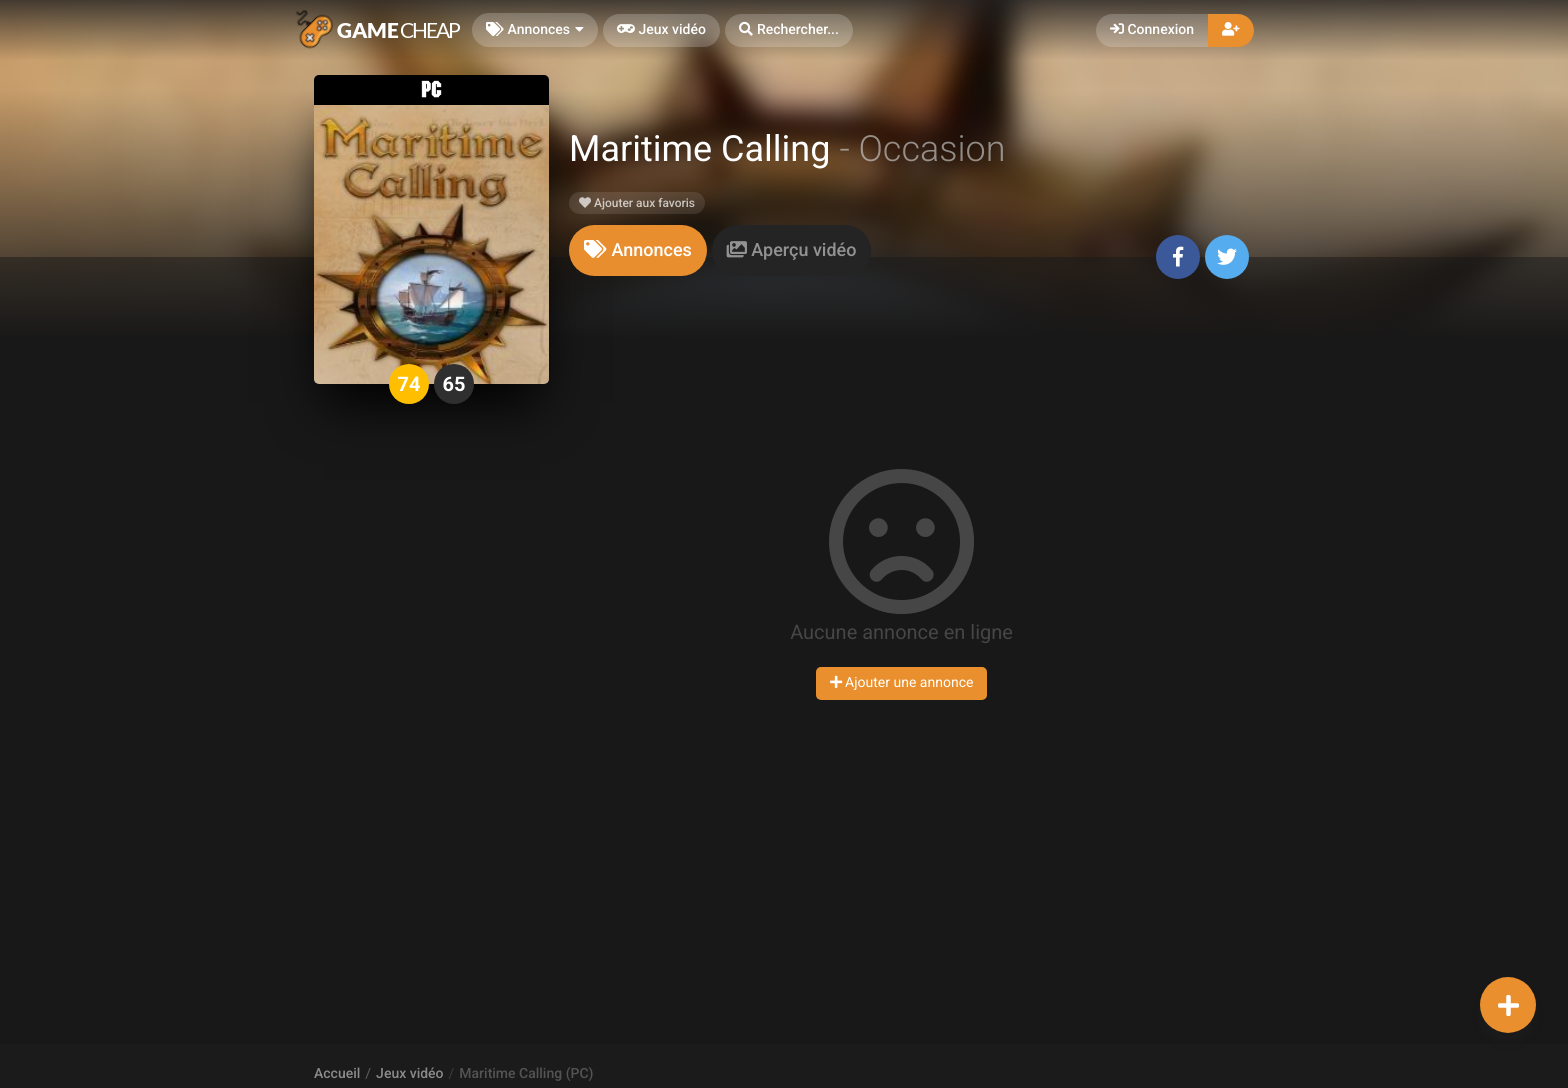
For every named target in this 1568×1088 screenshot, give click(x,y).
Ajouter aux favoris (637, 203)
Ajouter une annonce (902, 683)
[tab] (638, 250)
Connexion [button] (1152, 30)
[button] (789, 30)
